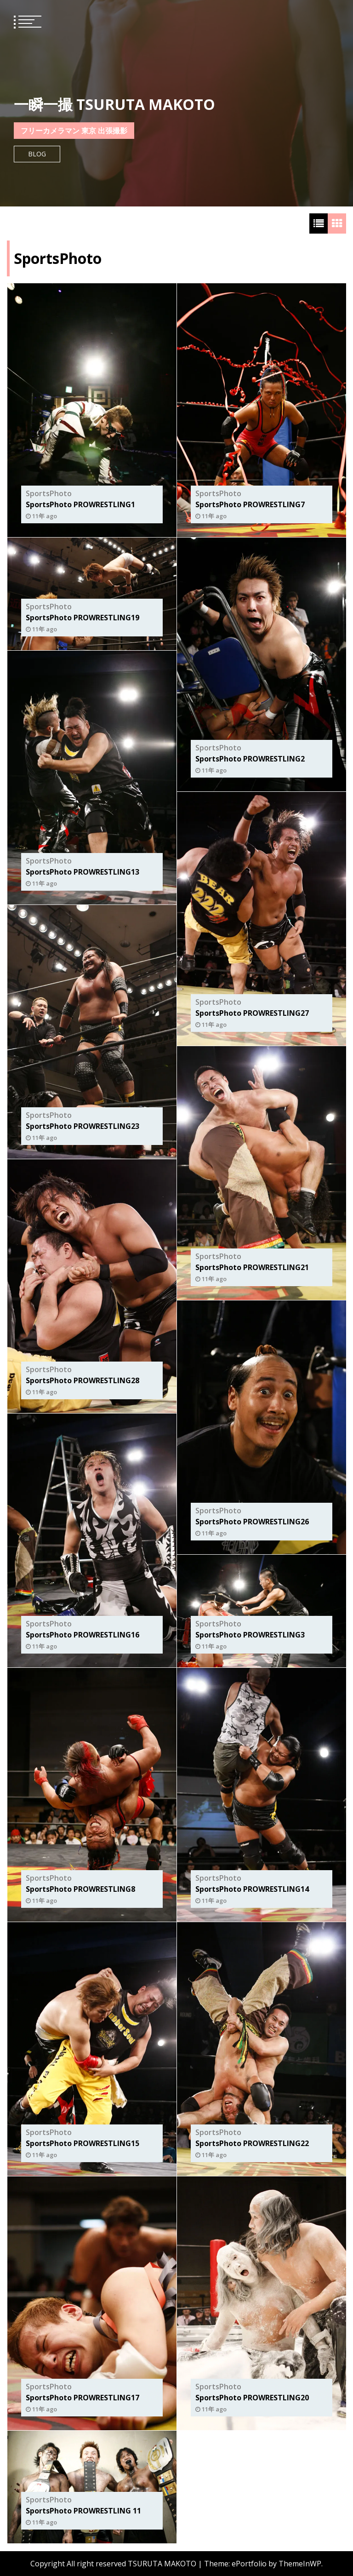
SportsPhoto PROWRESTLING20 (252, 2398)
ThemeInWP (300, 2564)
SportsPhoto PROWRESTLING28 (82, 1380)
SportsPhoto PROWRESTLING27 (252, 1013)
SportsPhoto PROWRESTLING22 (252, 2143)
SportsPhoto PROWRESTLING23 (82, 1126)
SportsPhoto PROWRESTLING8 (80, 1889)
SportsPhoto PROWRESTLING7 (250, 504)
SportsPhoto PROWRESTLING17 (82, 2398)
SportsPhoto (49, 493)
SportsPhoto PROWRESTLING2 (250, 759)
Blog (37, 153)
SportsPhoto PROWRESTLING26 (252, 1522)
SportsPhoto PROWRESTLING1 (80, 504)
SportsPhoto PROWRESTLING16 (82, 1635)
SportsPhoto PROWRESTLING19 (82, 618)
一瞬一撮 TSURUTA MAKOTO (114, 104)
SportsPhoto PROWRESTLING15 (82, 2143)
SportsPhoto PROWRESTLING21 (252, 1267)
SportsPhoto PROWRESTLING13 (82, 872)
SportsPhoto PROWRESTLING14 (252, 1889)
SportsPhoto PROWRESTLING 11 (83, 2511)
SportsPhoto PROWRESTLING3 (250, 1635)
